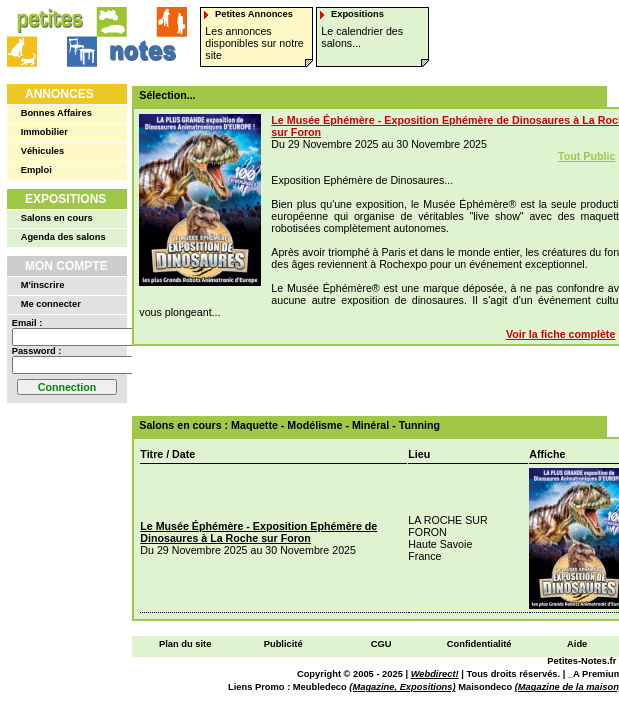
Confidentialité (479, 644)
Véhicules (43, 151)
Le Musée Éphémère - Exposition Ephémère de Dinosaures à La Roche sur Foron (258, 532)
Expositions (65, 199)
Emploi (36, 170)
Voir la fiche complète (560, 334)
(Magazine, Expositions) (402, 687)
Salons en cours (57, 218)
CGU (381, 644)
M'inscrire (43, 285)
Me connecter (51, 304)
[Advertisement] (378, 381)
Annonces (59, 94)
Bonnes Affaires (56, 113)
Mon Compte (66, 266)
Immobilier (44, 132)
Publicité (283, 644)
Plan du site (185, 644)
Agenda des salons (63, 237)
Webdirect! (435, 674)
